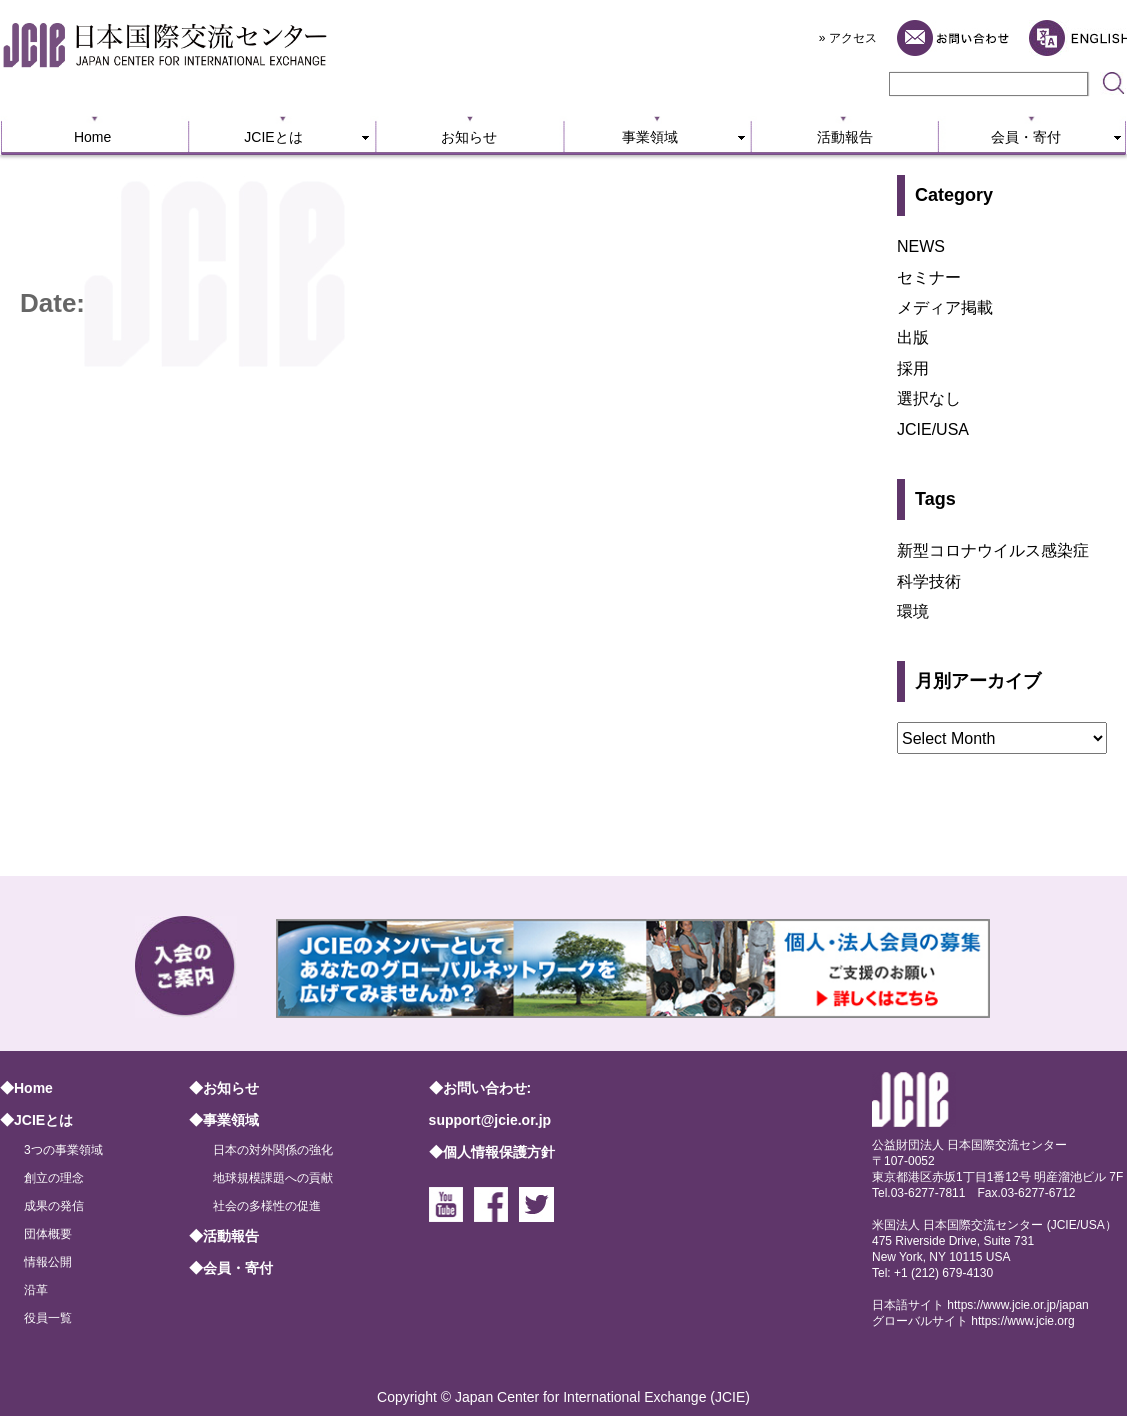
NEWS (921, 246)
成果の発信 (54, 1206)
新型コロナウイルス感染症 (993, 550)
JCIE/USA (933, 429)
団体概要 (48, 1234)
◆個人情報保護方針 (492, 1152)
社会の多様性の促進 (267, 1206)
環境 (913, 611)
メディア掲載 (945, 307)
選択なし (929, 398)
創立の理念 (54, 1178)
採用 (913, 368)
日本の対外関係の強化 (273, 1150)
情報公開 (48, 1262)
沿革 (36, 1290)
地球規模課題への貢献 (273, 1178)
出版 (913, 337)
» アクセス (848, 38)
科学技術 (929, 581)
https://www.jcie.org (1022, 1321)
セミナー (929, 277)
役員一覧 (48, 1318)
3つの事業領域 (63, 1150)
